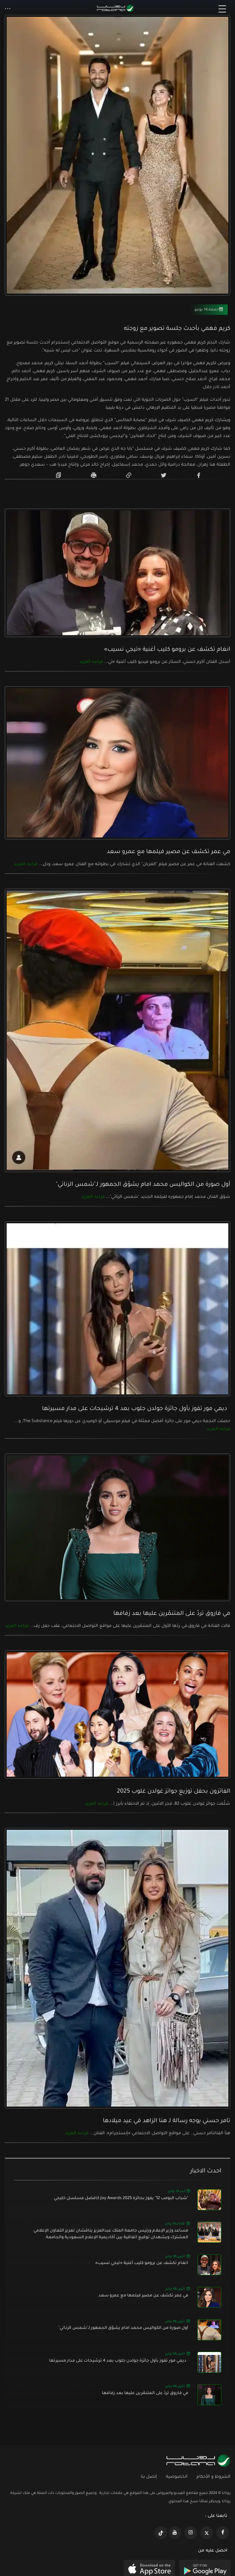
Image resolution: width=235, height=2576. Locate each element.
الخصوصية (177, 2477)
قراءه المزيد (91, 662)
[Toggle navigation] (222, 9)
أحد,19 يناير (179, 2191)
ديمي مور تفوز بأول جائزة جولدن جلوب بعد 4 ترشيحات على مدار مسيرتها (136, 1409)
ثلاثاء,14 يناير (177, 2223)
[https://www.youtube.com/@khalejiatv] (175, 2532)
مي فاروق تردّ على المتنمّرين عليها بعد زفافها (171, 1614)
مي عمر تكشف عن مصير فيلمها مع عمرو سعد (168, 852)
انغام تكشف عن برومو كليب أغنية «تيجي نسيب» (167, 650)
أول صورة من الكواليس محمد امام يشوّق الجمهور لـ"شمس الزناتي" (143, 1185)
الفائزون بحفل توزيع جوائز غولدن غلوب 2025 (173, 1791)
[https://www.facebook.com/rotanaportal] (222, 2532)
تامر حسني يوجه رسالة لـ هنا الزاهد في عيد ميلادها (166, 2121)
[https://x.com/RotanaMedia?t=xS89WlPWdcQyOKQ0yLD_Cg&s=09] (206, 2532)
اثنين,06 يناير (177, 2256)
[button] (7, 9)
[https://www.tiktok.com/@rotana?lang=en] (160, 2532)
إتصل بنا (149, 2477)
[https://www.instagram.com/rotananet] (190, 2532)
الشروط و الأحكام (213, 2477)
